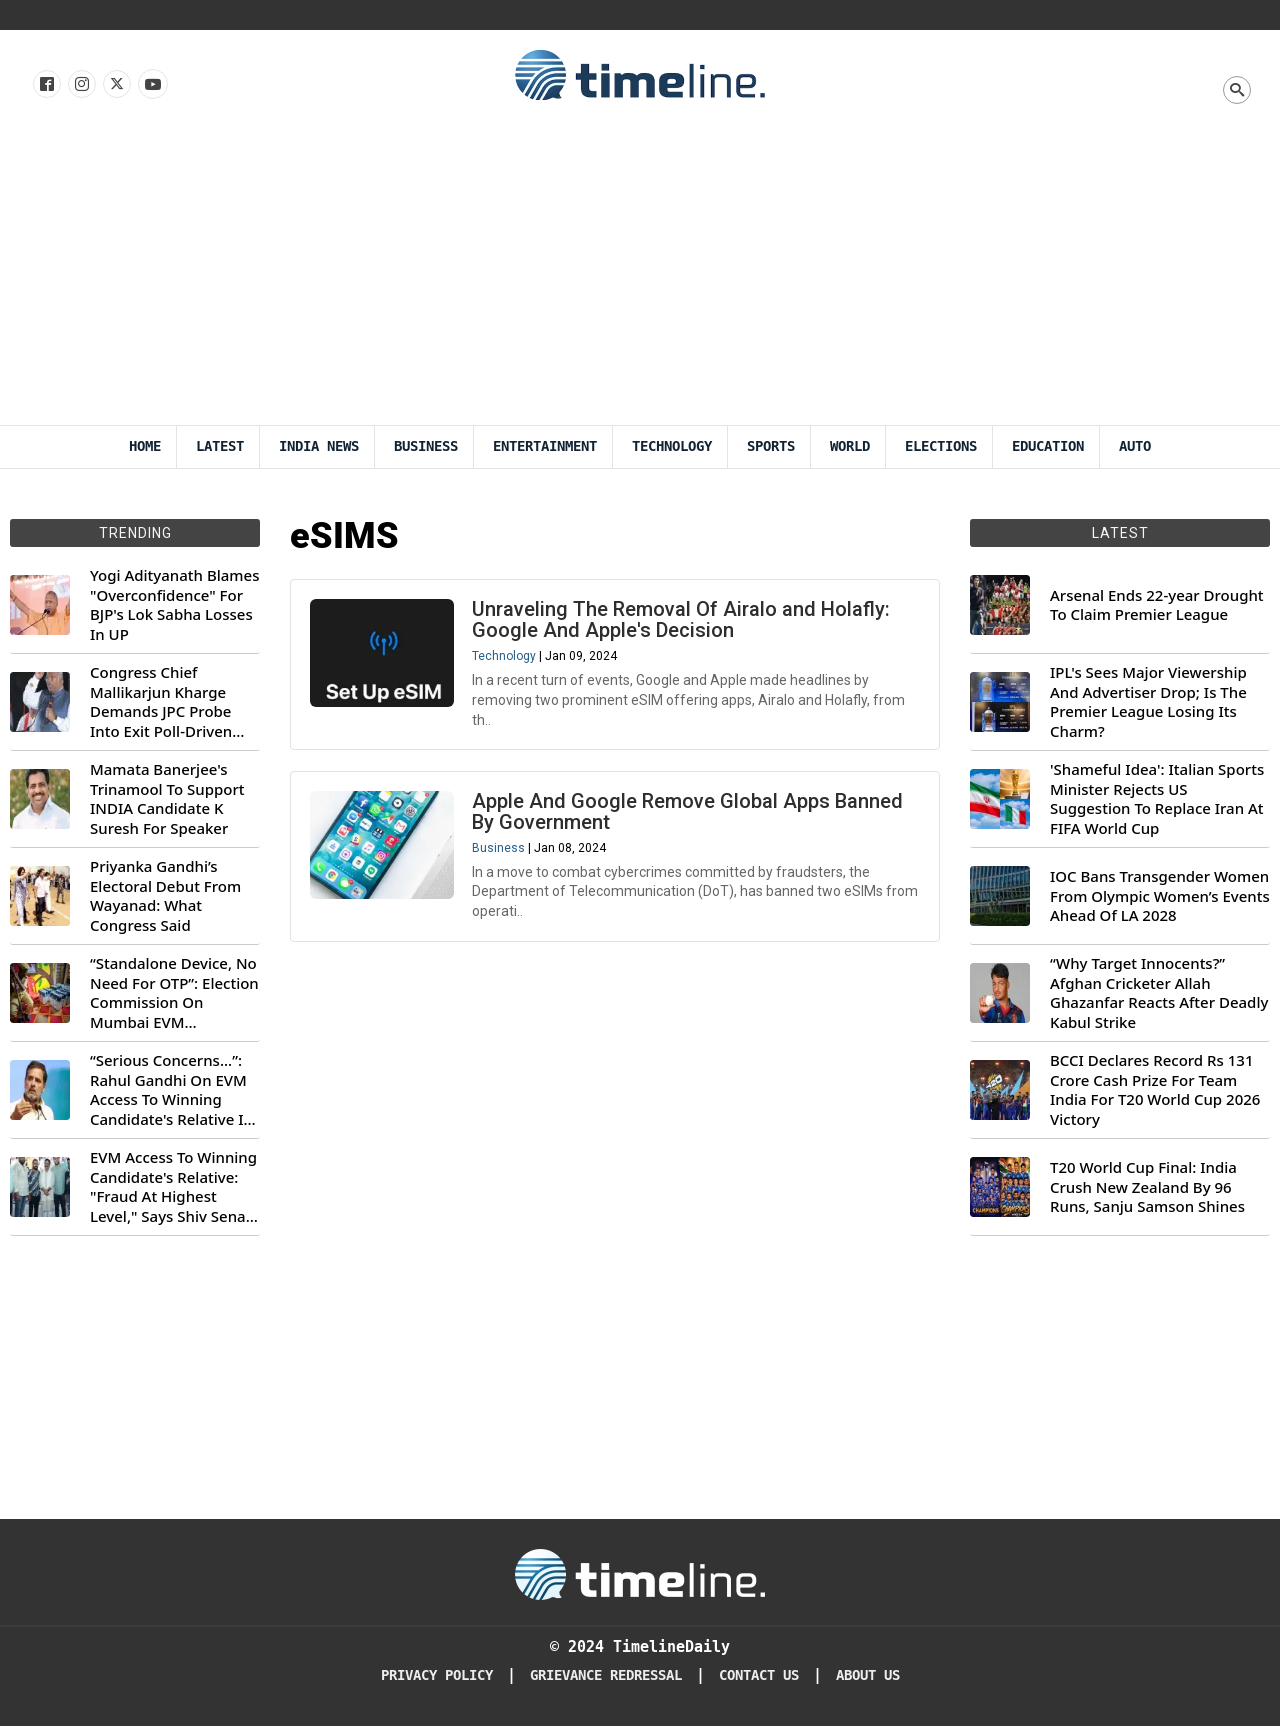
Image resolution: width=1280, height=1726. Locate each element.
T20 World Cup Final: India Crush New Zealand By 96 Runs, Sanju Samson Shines (1147, 1187)
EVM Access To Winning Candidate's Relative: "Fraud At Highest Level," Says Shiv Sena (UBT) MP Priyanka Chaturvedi (173, 1187)
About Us (868, 1675)
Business (426, 446)
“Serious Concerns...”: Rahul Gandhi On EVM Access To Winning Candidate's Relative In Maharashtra (171, 1090)
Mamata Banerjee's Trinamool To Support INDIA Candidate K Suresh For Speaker (167, 799)
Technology (672, 446)
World (850, 446)
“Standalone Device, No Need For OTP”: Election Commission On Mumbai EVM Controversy (174, 993)
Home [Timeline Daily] (145, 446)
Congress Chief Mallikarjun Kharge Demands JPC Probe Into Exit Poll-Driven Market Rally (161, 702)
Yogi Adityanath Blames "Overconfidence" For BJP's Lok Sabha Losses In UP (174, 605)
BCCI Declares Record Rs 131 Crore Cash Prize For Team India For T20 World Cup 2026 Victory (1155, 1090)
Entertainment (545, 446)
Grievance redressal (606, 1675)
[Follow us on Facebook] (45, 85)
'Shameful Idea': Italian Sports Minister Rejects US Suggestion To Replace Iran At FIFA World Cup (1157, 799)
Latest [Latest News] (220, 446)
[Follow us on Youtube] (151, 85)
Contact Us (759, 1675)
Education (1048, 446)
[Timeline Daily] (640, 1573)
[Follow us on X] (115, 85)
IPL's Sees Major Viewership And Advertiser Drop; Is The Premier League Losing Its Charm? (1148, 702)
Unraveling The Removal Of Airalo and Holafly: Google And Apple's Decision (682, 620)
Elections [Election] (941, 446)
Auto (1135, 446)
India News (319, 446)
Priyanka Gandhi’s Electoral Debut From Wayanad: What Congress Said (165, 896)
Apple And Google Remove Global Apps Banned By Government (688, 813)
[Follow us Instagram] (80, 85)
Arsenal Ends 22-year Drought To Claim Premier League (1157, 605)
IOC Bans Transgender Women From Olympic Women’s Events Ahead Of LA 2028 (1160, 896)
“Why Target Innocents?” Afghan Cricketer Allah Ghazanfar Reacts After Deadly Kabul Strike (1159, 993)
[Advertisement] (640, 275)
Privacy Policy (437, 1675)
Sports (771, 446)
